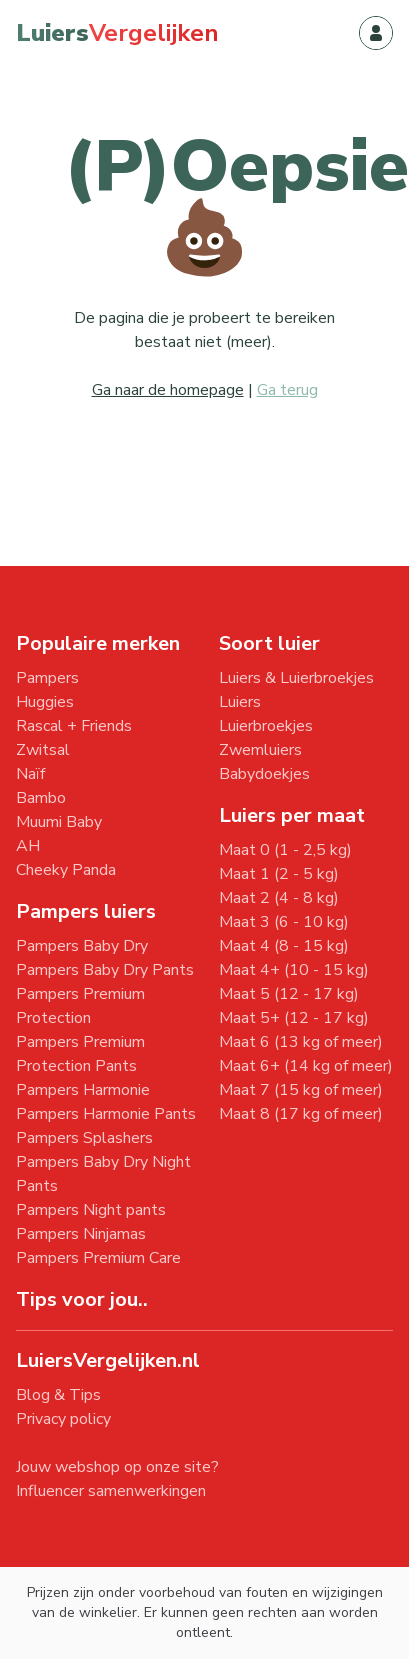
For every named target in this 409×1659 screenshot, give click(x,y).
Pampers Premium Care (98, 1258)
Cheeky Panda (66, 870)
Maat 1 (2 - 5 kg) (279, 874)
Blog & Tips (58, 1395)
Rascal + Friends (74, 726)
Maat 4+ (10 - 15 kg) (294, 970)
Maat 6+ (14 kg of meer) (306, 1066)
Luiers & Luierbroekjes (296, 678)
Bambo (41, 798)
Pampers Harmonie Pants (106, 1114)
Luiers (240, 702)
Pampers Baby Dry (82, 946)
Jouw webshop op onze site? (117, 1467)
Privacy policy (63, 1419)
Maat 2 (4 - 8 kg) (279, 898)
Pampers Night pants (91, 1210)
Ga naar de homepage (168, 390)
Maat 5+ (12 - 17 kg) (294, 1018)
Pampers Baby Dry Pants (105, 970)
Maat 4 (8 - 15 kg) (284, 946)
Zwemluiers (260, 750)
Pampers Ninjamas (81, 1234)
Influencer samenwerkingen (111, 1491)
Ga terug (287, 390)
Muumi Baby (59, 822)
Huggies (45, 702)
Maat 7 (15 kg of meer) (301, 1090)
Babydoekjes (264, 774)
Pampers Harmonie (83, 1090)
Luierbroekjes (266, 726)
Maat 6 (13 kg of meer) (301, 1042)
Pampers (47, 678)
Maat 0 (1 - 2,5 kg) (285, 850)
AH (28, 846)
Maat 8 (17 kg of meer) (301, 1114)
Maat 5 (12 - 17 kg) (289, 994)
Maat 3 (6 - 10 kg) (284, 922)
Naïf (30, 774)
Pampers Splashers (84, 1138)
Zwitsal (43, 750)
